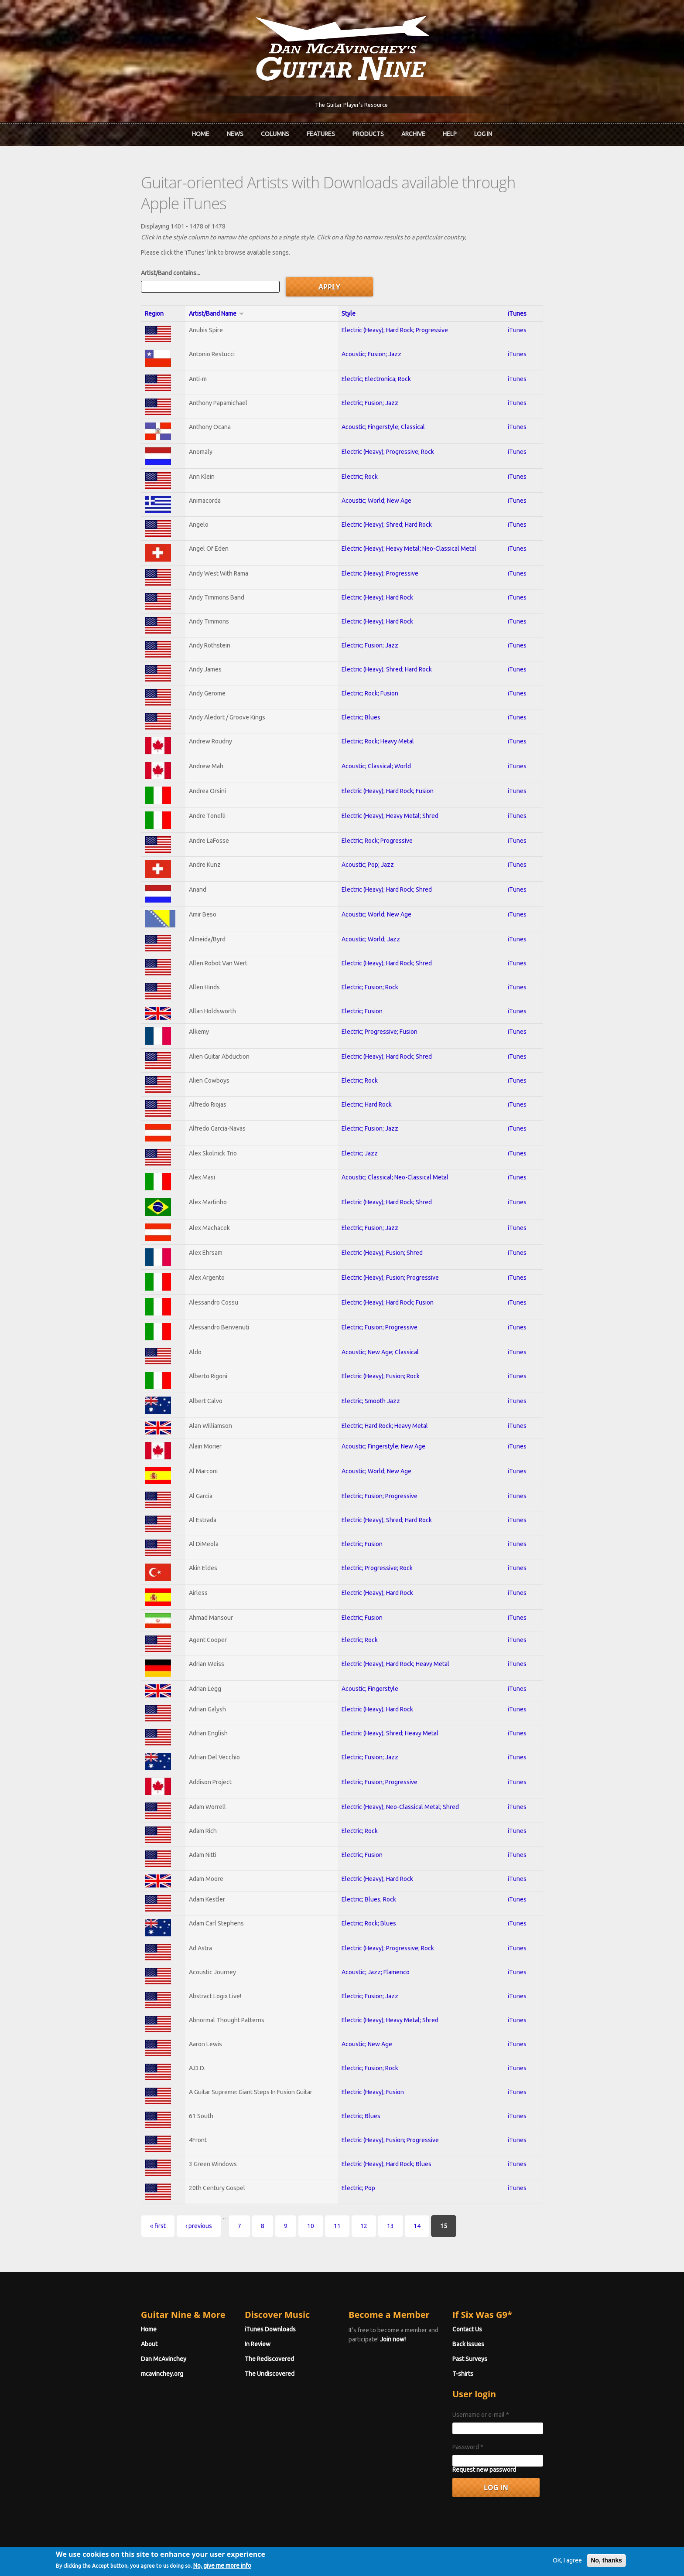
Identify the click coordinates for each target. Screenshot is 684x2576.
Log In (483, 132)
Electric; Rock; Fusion (369, 668)
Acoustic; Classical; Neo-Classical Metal (394, 1152)
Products (368, 132)
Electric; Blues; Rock (368, 1874)
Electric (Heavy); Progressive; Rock (387, 427)
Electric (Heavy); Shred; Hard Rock (386, 500)
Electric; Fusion (361, 986)
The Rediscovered (245, 2334)
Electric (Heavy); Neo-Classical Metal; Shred (399, 1782)
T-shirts (486, 2349)
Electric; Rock (359, 452)
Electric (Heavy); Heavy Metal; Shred (389, 791)
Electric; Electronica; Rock (375, 354)
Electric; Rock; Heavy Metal (377, 716)
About (101, 2319)
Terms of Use (388, 2555)
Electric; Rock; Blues (368, 1898)
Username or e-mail (504, 2390)
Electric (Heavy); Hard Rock (376, 572)
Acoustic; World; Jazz (370, 914)
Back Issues (492, 2319)
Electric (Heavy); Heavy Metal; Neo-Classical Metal (408, 524)
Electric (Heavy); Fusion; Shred (381, 1228)
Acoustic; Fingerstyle (369, 1664)
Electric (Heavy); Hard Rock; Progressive (394, 305)
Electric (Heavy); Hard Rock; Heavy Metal (394, 1639)
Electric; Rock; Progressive (376, 816)
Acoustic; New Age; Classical (379, 1327)
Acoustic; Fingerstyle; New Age (382, 1421)
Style (348, 289)
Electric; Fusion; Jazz (369, 378)
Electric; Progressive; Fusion (379, 1007)
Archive (413, 132)
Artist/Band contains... (123, 248)
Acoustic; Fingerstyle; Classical (382, 402)
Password (491, 2422)
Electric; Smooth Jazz (370, 1376)
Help (450, 132)
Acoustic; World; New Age (375, 476)
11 (289, 2201)
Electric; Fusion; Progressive (379, 1302)
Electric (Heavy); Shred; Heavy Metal (389, 1708)
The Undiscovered (246, 2349)
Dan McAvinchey (116, 2334)
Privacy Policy (447, 2555)
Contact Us (491, 2304)
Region (106, 289)
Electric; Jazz (359, 1128)
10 (263, 2201)
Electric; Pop (357, 2163)
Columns (275, 132)
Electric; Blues (360, 692)
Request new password (508, 2445)
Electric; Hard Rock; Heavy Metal (384, 1401)
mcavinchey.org (114, 2349)
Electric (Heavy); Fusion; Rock (380, 1351)
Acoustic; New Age (366, 2019)
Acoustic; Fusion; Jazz (370, 329)
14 (369, 2201)
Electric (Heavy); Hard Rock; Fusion (387, 766)
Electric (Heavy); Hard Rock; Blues (386, 2139)
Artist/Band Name (179, 289)
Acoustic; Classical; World (375, 741)
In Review (234, 2319)
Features (321, 132)
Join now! (393, 2314)
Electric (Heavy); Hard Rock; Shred (386, 865)
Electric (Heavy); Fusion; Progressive (389, 1253)
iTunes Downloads (246, 2304)
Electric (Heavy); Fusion (372, 2067)
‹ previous (151, 2201)
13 (342, 2201)
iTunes (555, 289)
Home (200, 132)
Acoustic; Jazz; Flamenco (375, 1947)
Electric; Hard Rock (366, 1080)
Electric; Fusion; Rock (369, 962)
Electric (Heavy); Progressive (379, 548)
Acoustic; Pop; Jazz (367, 840)
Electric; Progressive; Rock (376, 1543)
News (235, 132)
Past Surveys (493, 2334)
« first (110, 2201)
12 (316, 2201)
